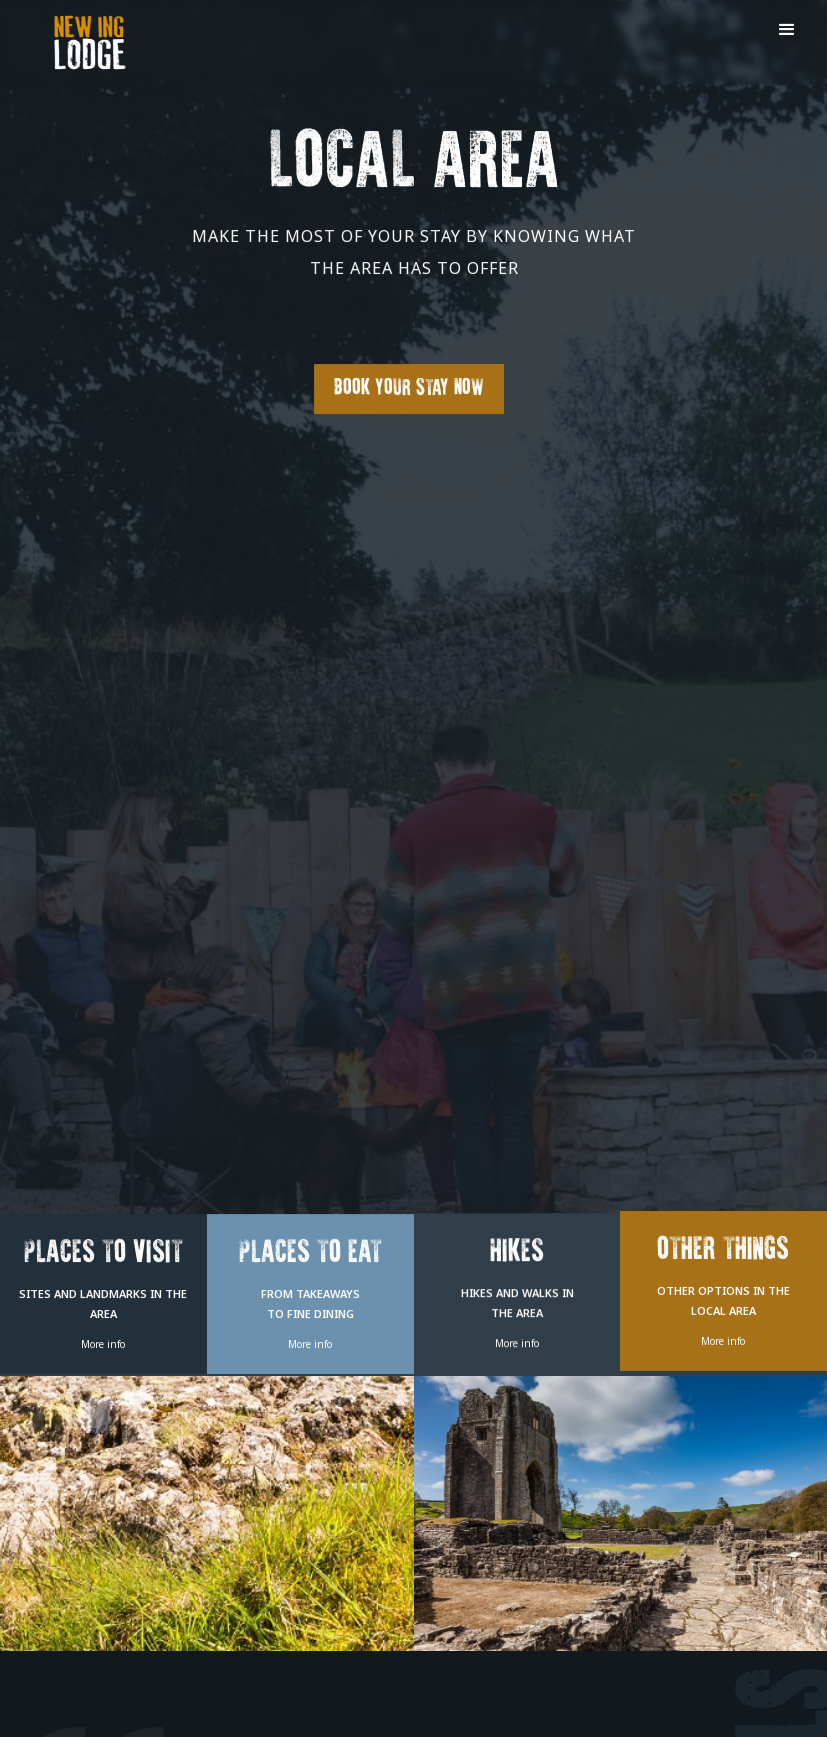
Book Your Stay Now (409, 388)
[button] (787, 30)
